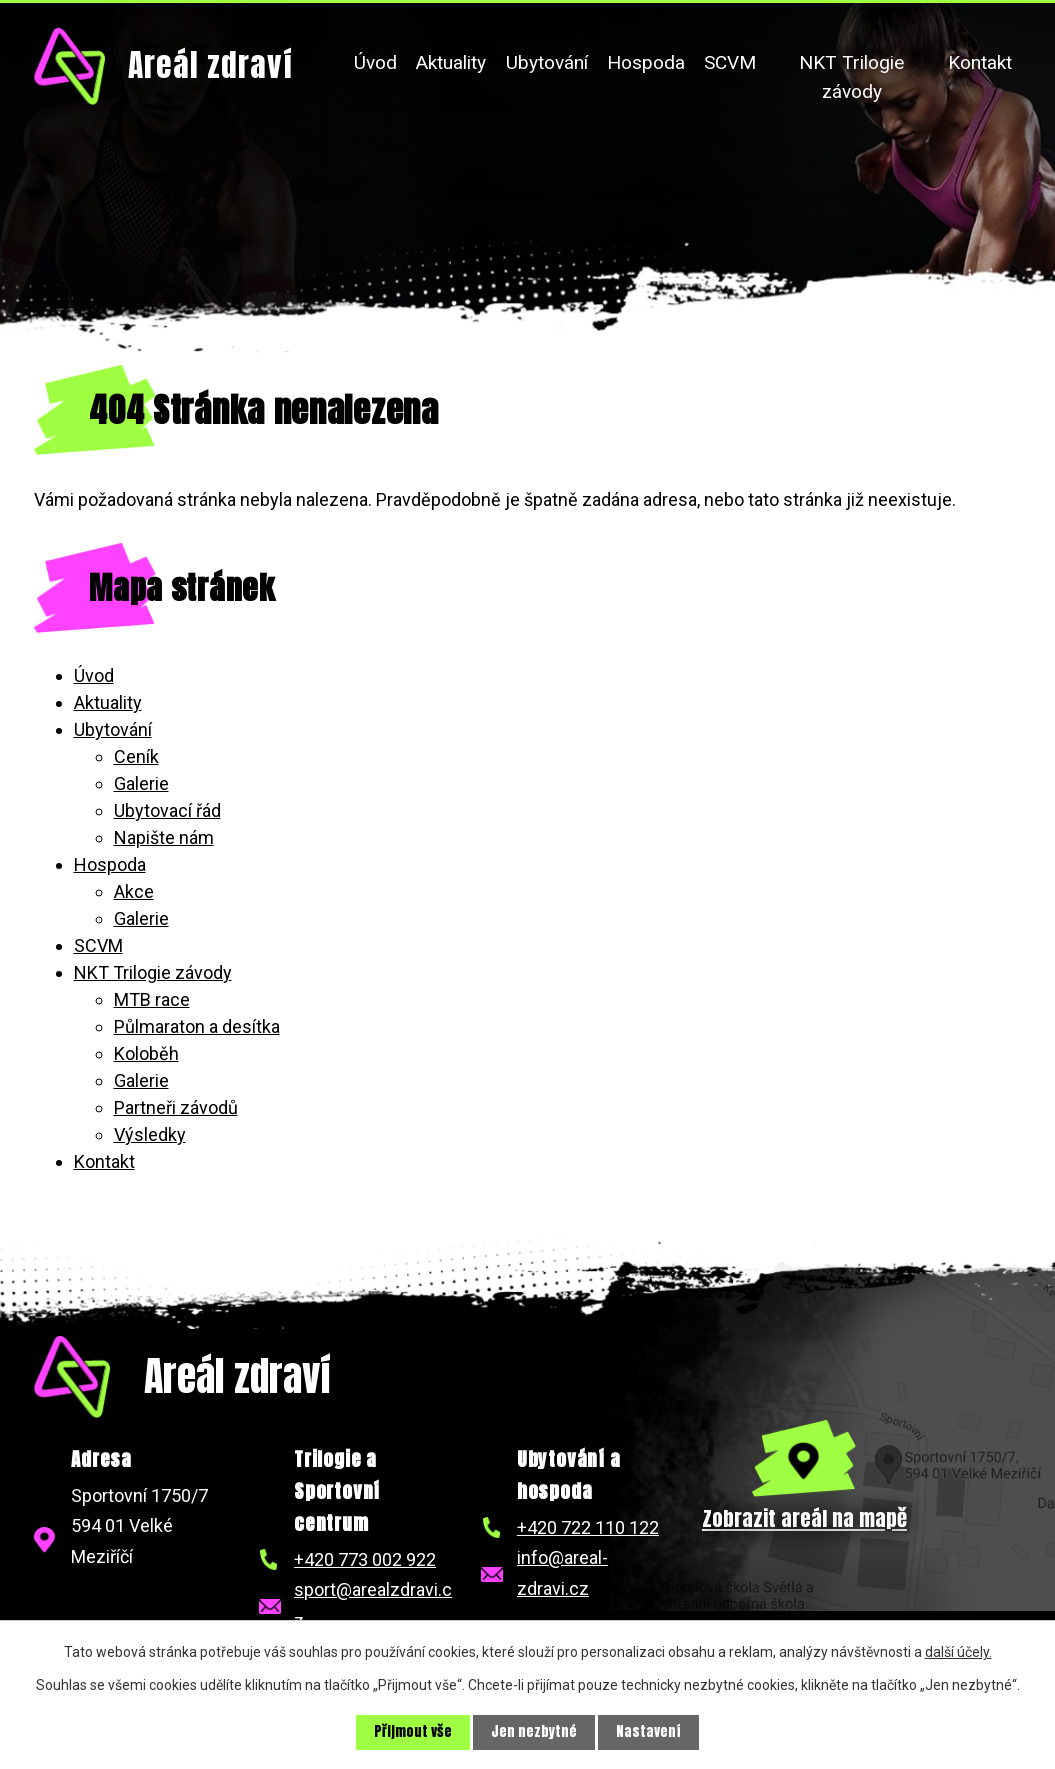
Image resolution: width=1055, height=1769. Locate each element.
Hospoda (646, 62)
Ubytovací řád (167, 810)
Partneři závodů (176, 1107)
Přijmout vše (413, 1732)
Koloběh (146, 1053)
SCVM (730, 62)
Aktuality (451, 62)
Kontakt (980, 62)
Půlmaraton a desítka (197, 1026)
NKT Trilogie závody (851, 77)
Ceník (136, 756)
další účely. (958, 1652)
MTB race (152, 999)
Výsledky (150, 1134)
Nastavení (648, 1732)
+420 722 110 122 (588, 1527)
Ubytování (547, 62)
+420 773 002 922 (365, 1559)
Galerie (141, 783)
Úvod (375, 62)
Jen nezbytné (534, 1732)
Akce (134, 891)
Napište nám (164, 837)
